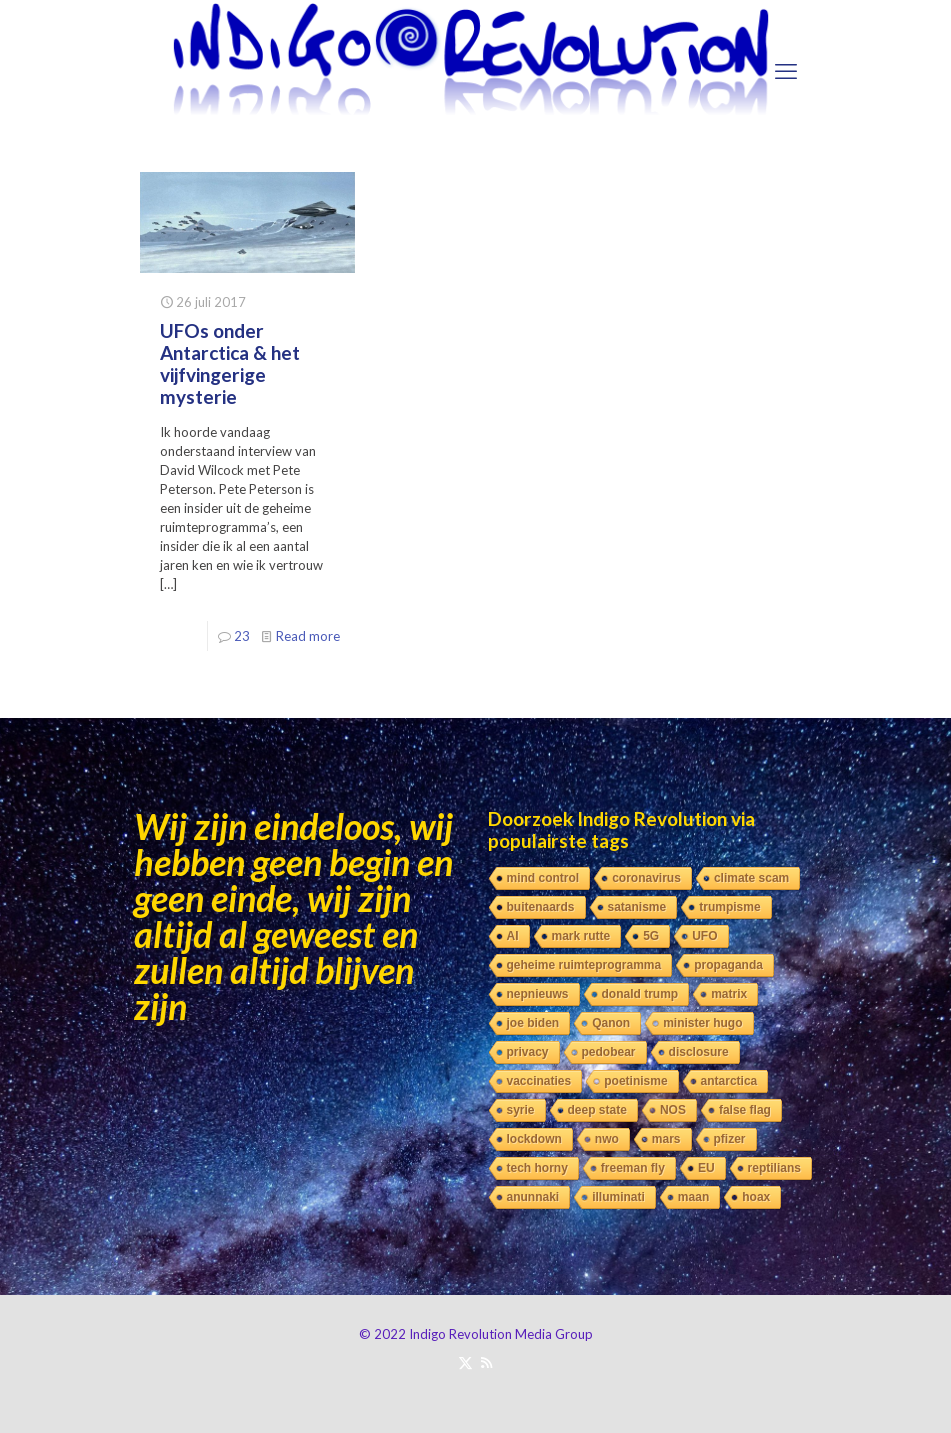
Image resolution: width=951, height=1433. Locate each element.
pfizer (730, 1139)
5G (651, 936)
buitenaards (541, 907)
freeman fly (633, 1168)
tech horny (537, 1168)
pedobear (609, 1052)
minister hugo (702, 1023)
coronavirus (646, 878)
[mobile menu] (786, 71)
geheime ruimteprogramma (584, 965)
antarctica (729, 1081)
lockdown (534, 1139)
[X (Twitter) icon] (465, 1362)
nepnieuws (538, 994)
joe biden (533, 1023)
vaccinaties (539, 1081)
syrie (521, 1110)
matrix (729, 994)
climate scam (751, 878)
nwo (607, 1139)
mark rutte (581, 936)
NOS (673, 1110)
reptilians (774, 1168)
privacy (528, 1052)
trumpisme (729, 907)
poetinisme (635, 1081)
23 (242, 636)
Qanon (611, 1023)
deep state (597, 1110)
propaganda (728, 965)
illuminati (618, 1197)
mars (666, 1139)
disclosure (699, 1052)
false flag (745, 1110)
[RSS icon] (486, 1362)
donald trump (640, 994)
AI (513, 936)
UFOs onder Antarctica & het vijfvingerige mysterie (230, 363)
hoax (756, 1197)
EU (706, 1168)
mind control (543, 878)
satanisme (637, 907)
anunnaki (533, 1197)
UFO (704, 936)
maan (693, 1197)
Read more (308, 636)
